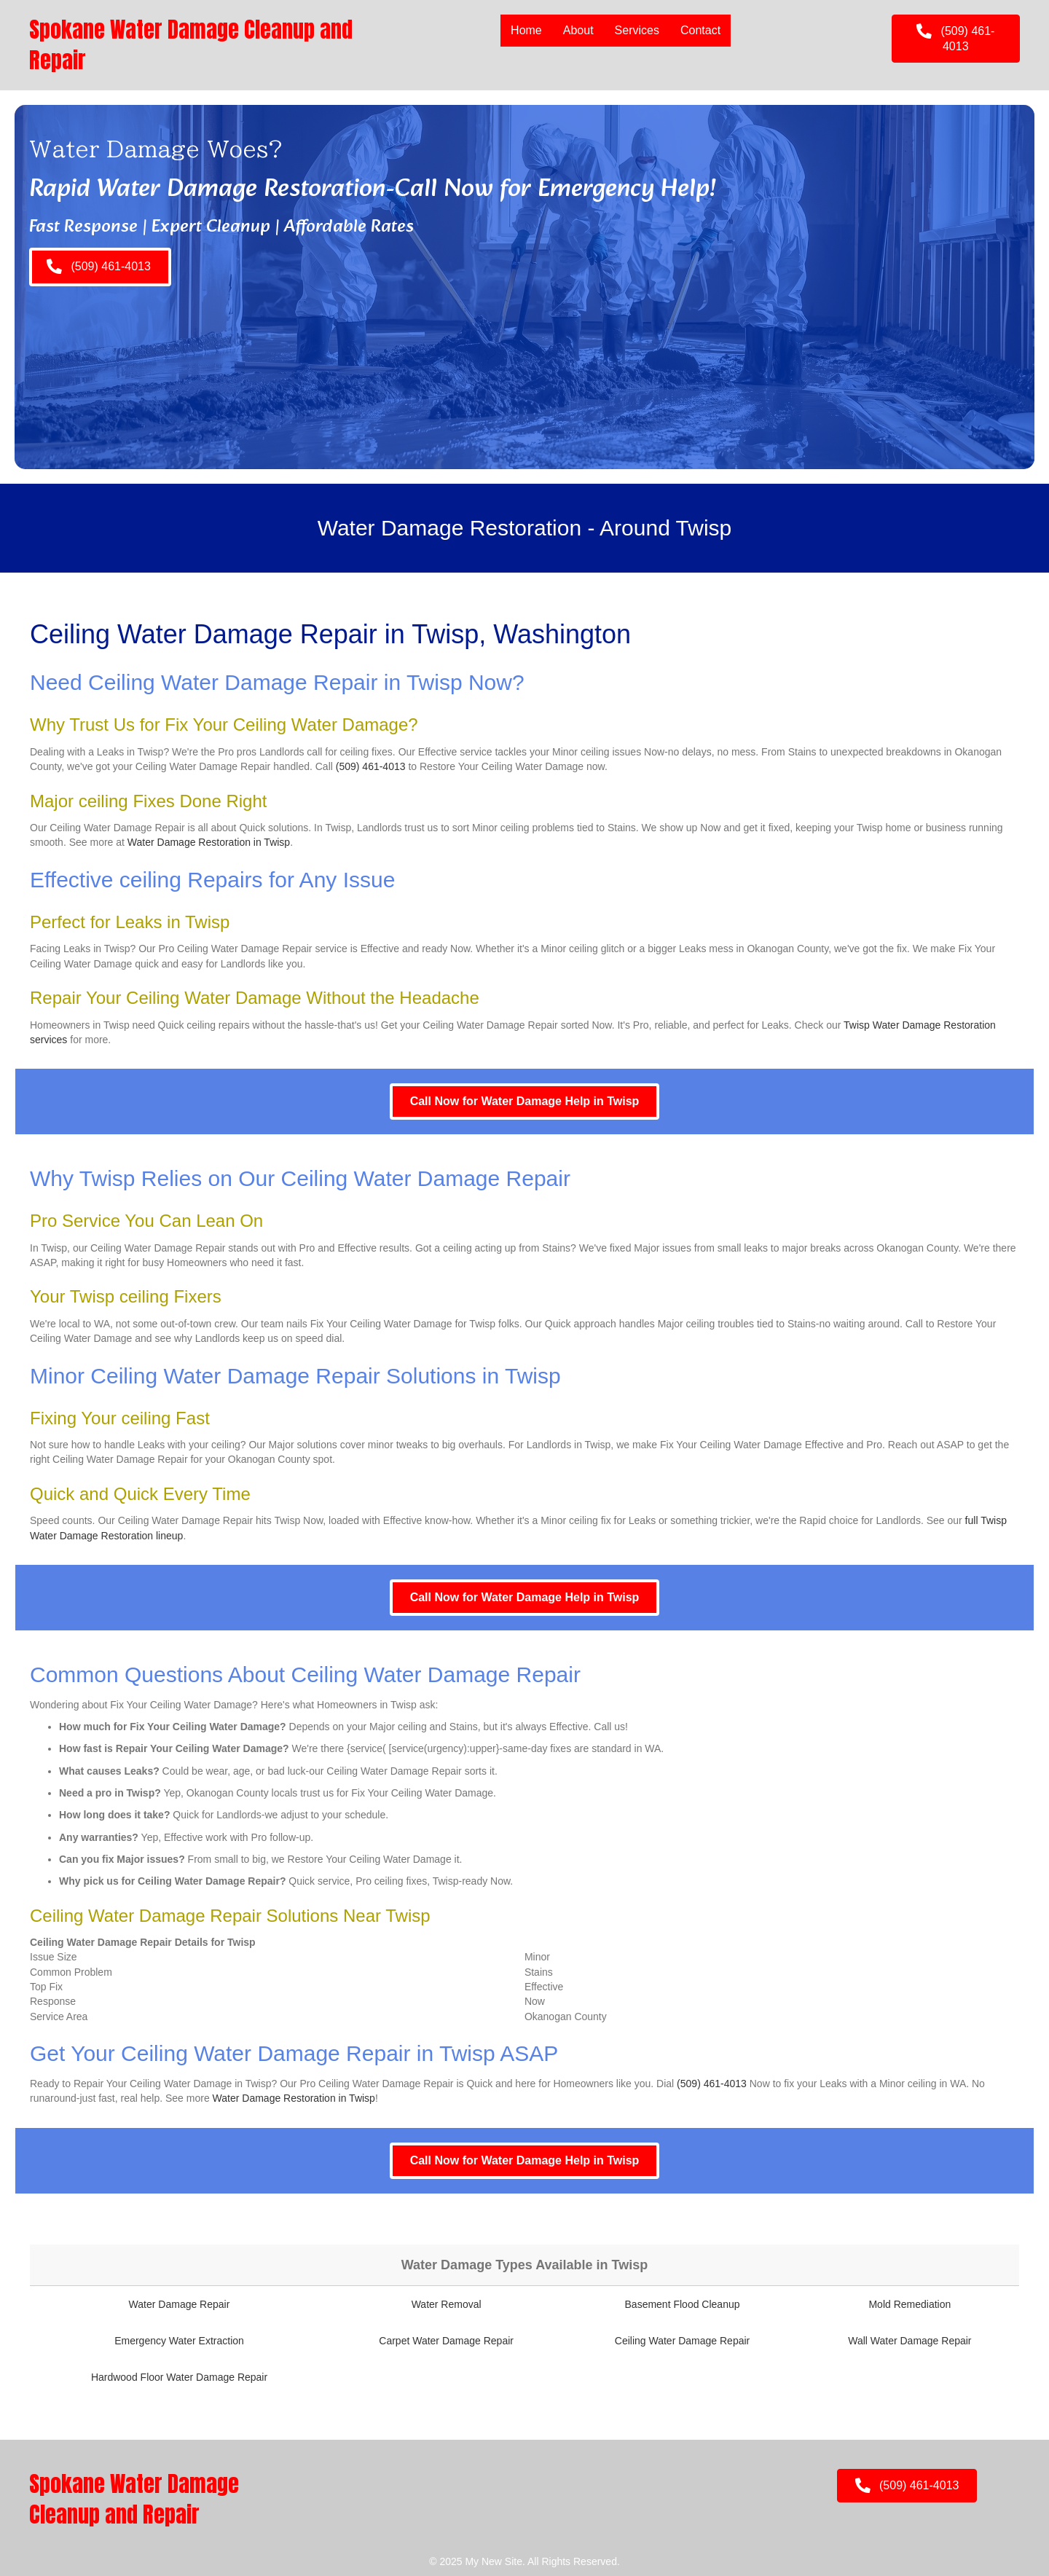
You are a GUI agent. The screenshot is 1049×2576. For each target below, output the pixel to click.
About (578, 30)
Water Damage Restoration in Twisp (208, 842)
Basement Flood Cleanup (682, 2304)
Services (637, 30)
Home (526, 30)
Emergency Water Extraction (179, 2341)
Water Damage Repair (179, 2304)
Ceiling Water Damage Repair (682, 2341)
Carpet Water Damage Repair (446, 2341)
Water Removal (447, 2304)
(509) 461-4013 (371, 766)
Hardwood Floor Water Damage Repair (179, 2377)
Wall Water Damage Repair (909, 2341)
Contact (700, 30)
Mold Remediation (909, 2304)
